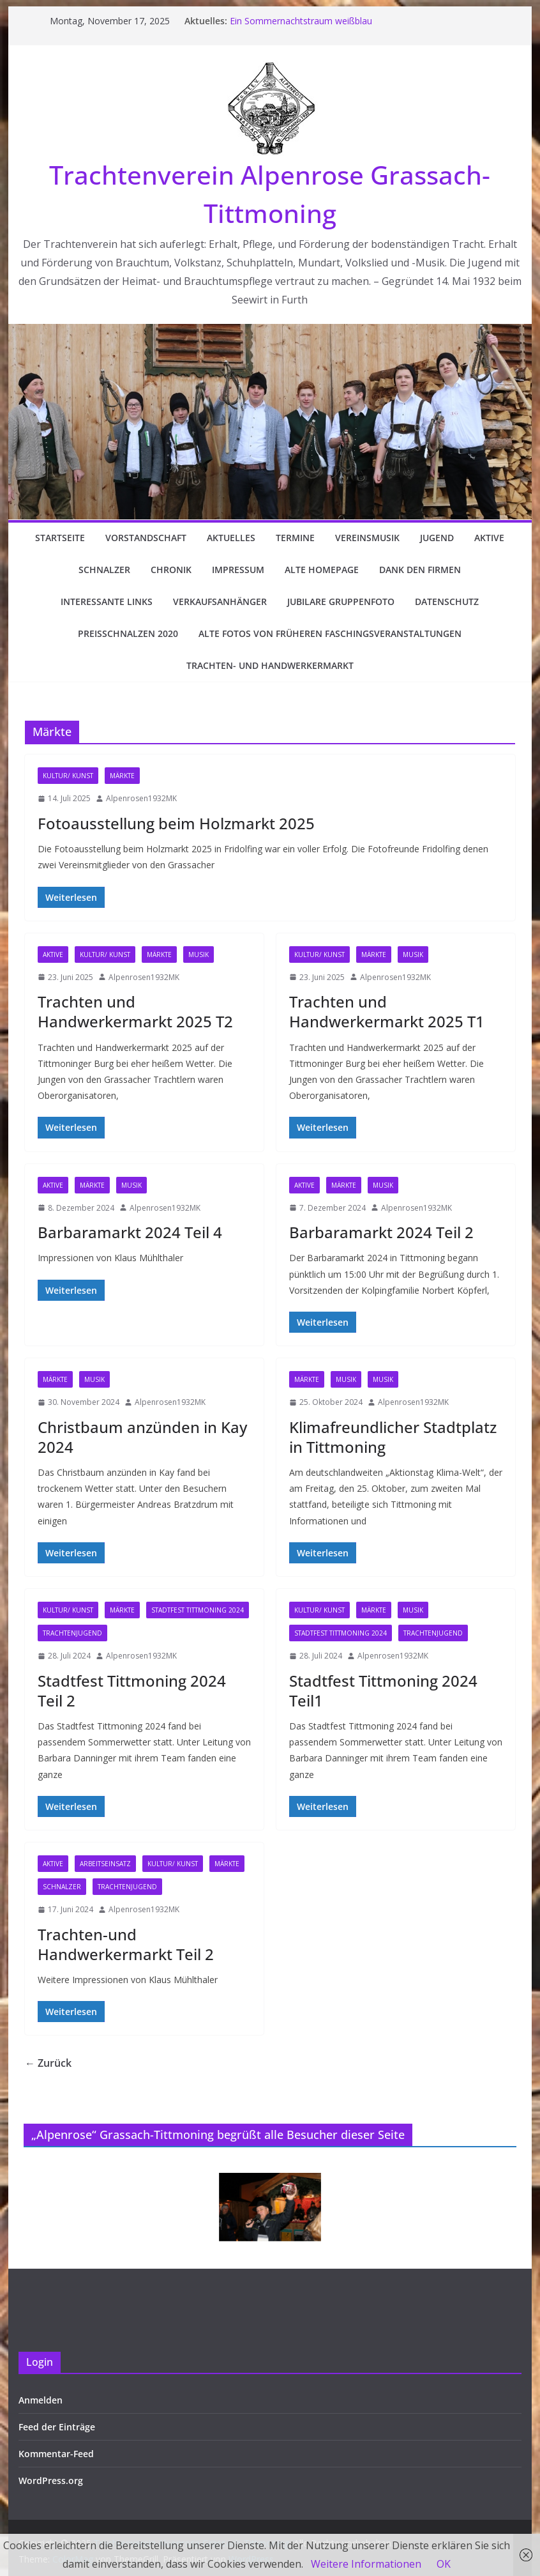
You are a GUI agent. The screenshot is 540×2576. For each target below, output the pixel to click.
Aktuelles (231, 538)
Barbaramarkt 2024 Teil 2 (381, 1232)
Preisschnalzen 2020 (128, 633)
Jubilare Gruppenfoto (340, 601)
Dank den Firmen (420, 570)
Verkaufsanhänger (220, 601)
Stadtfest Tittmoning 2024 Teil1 (383, 1690)
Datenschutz (447, 601)
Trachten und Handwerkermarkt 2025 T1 (386, 1011)
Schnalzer (104, 570)
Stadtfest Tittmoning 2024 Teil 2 (132, 1690)
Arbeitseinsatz (105, 1863)
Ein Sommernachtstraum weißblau (301, 21)
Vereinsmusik (367, 538)
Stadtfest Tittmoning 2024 (197, 1610)
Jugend (437, 538)
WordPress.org (51, 2480)
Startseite (60, 538)
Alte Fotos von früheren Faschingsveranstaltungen (330, 633)
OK (444, 2564)
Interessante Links (107, 601)
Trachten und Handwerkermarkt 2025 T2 (135, 1011)
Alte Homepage (322, 570)
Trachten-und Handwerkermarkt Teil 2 (126, 1944)
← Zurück (48, 2063)
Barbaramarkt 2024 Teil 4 (130, 1232)
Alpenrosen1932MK (141, 798)
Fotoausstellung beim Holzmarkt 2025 (176, 823)
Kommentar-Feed (56, 2454)
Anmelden (41, 2400)
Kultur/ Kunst (68, 775)
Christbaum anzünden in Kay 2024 (142, 1436)
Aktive (489, 538)
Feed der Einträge (57, 2427)
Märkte (122, 775)
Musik (198, 954)
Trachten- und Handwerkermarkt (270, 665)
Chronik (171, 570)
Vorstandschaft (145, 538)
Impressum (238, 570)
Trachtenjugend (72, 1633)
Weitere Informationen (366, 2564)
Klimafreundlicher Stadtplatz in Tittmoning (393, 1436)
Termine (295, 538)
